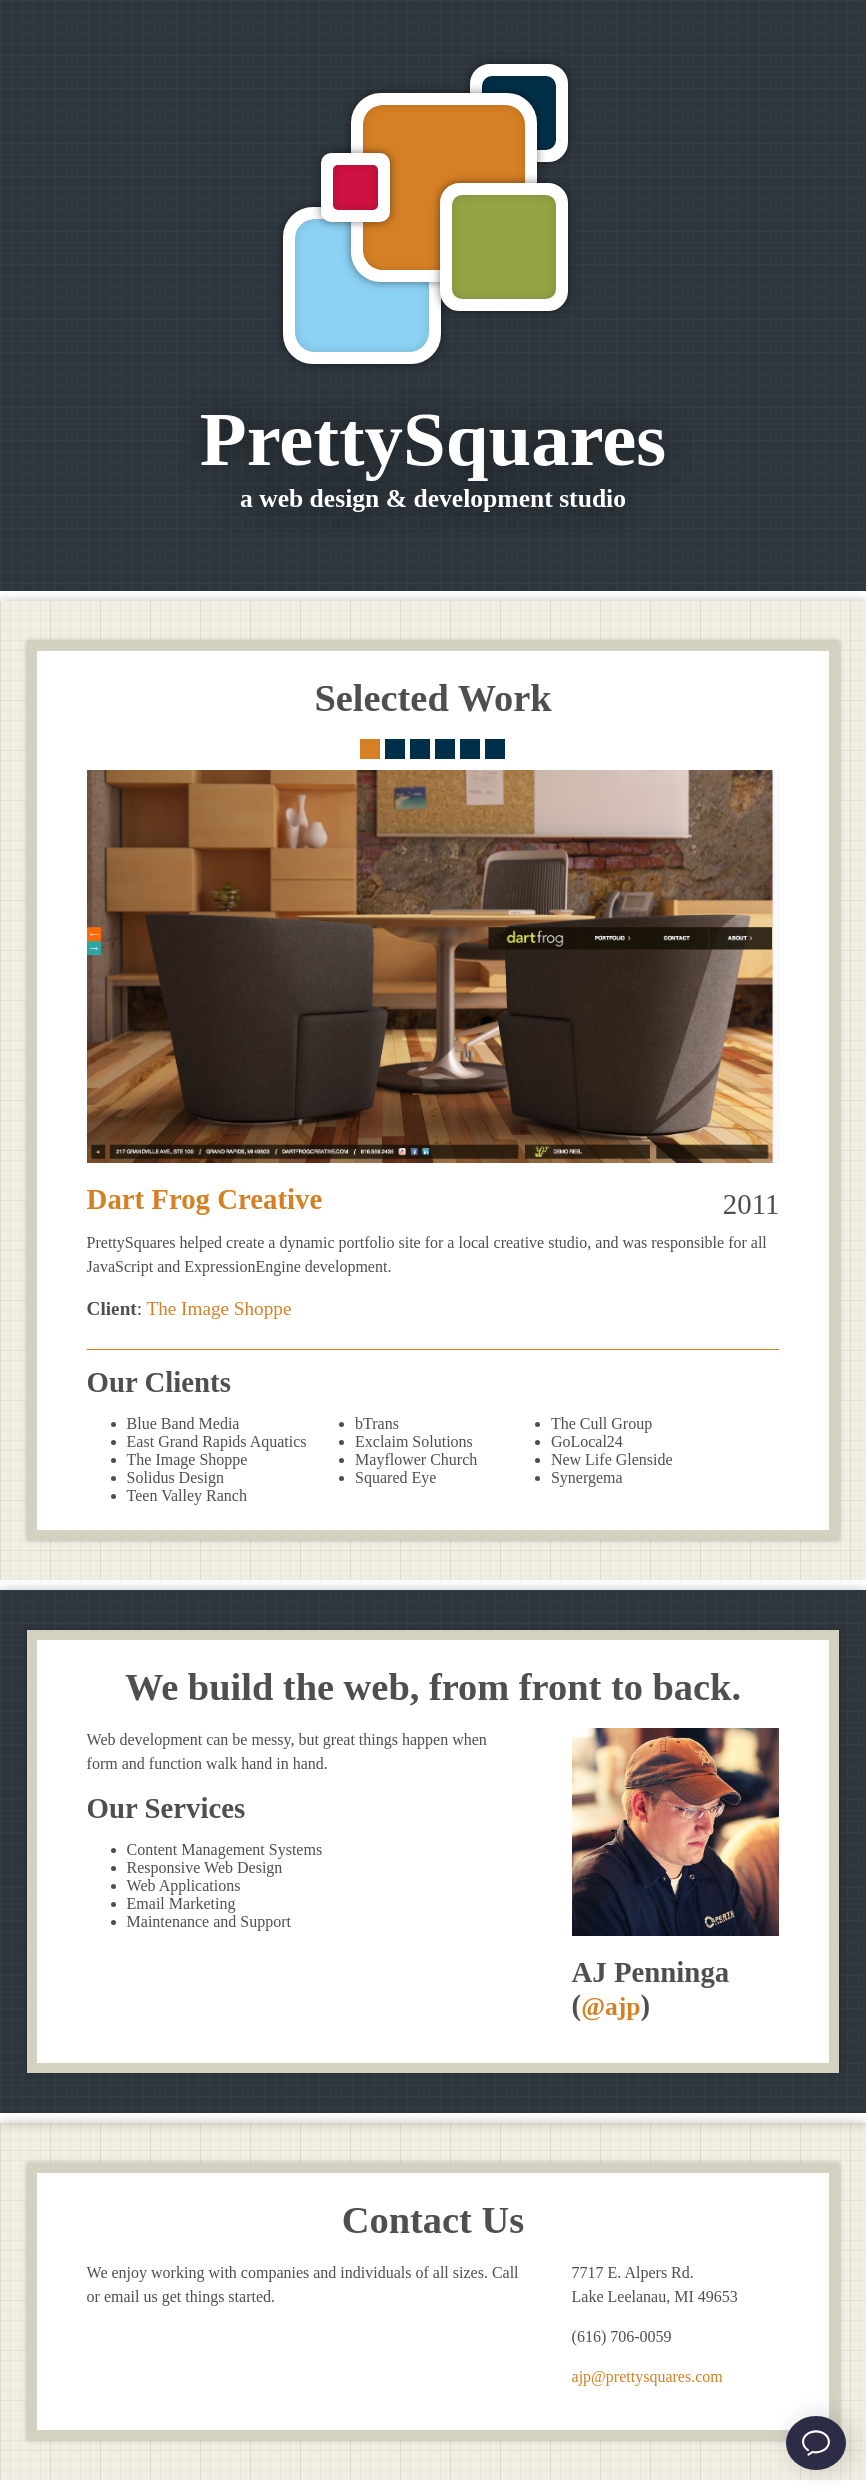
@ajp (610, 2006)
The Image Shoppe (218, 1308)
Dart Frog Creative (205, 1199)
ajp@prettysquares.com (647, 2376)
